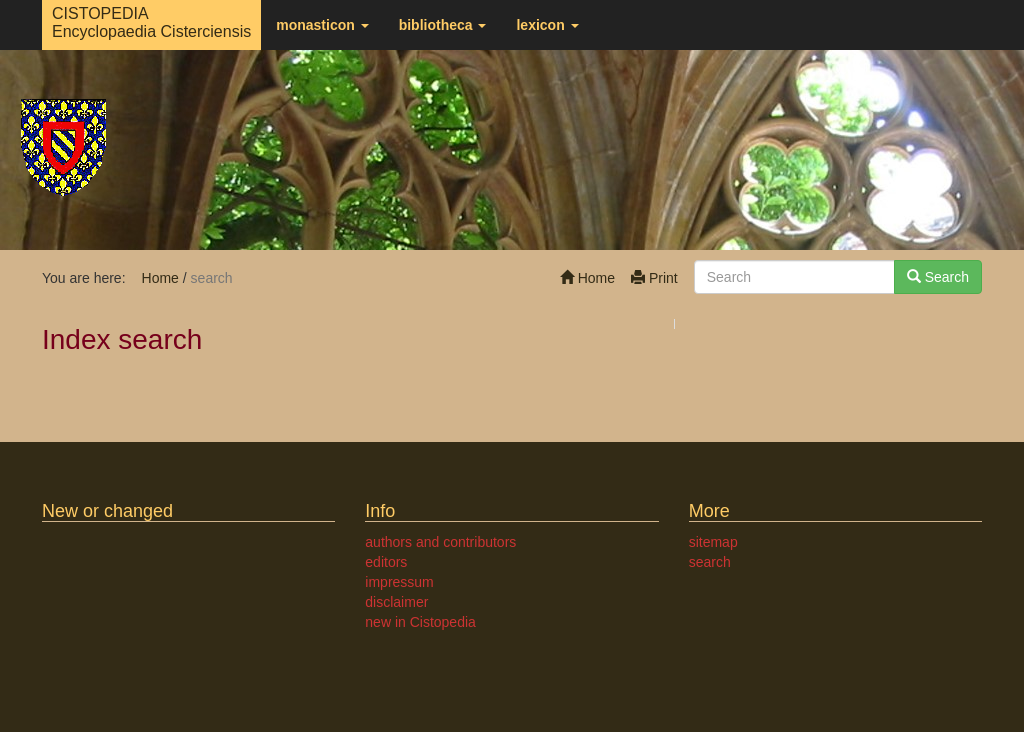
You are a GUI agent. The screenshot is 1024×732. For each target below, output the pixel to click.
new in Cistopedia (420, 622)
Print (654, 278)
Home (587, 278)
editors (386, 562)
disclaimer (396, 602)
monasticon (322, 25)
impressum (399, 582)
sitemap (713, 542)
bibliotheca (443, 25)
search (710, 562)
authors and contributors (440, 542)
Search (938, 277)
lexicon (547, 25)
